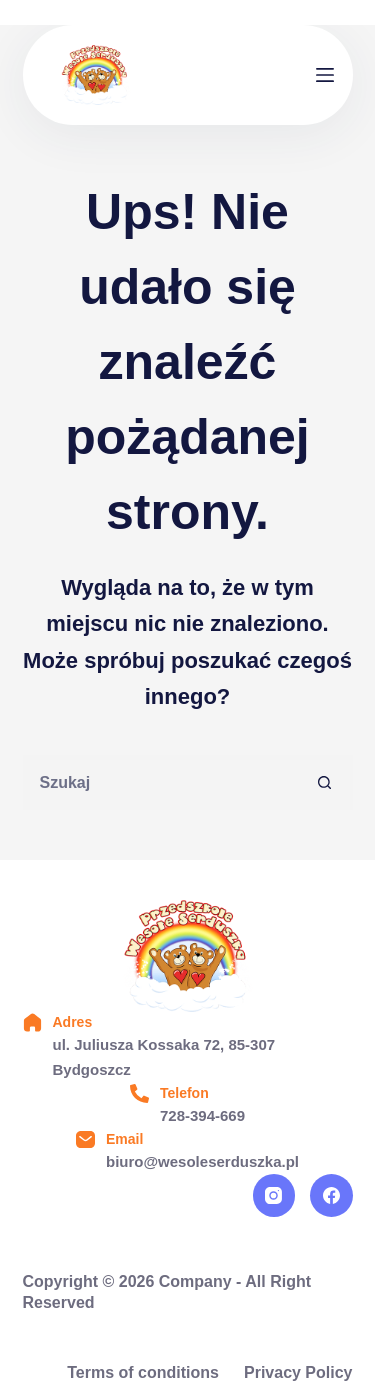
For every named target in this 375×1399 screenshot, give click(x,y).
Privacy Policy (298, 1372)
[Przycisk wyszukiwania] (325, 782)
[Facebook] (331, 1195)
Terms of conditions (143, 1372)
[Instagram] (274, 1195)
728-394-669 (202, 1115)
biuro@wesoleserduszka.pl (202, 1161)
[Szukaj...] (160, 782)
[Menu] (325, 75)
